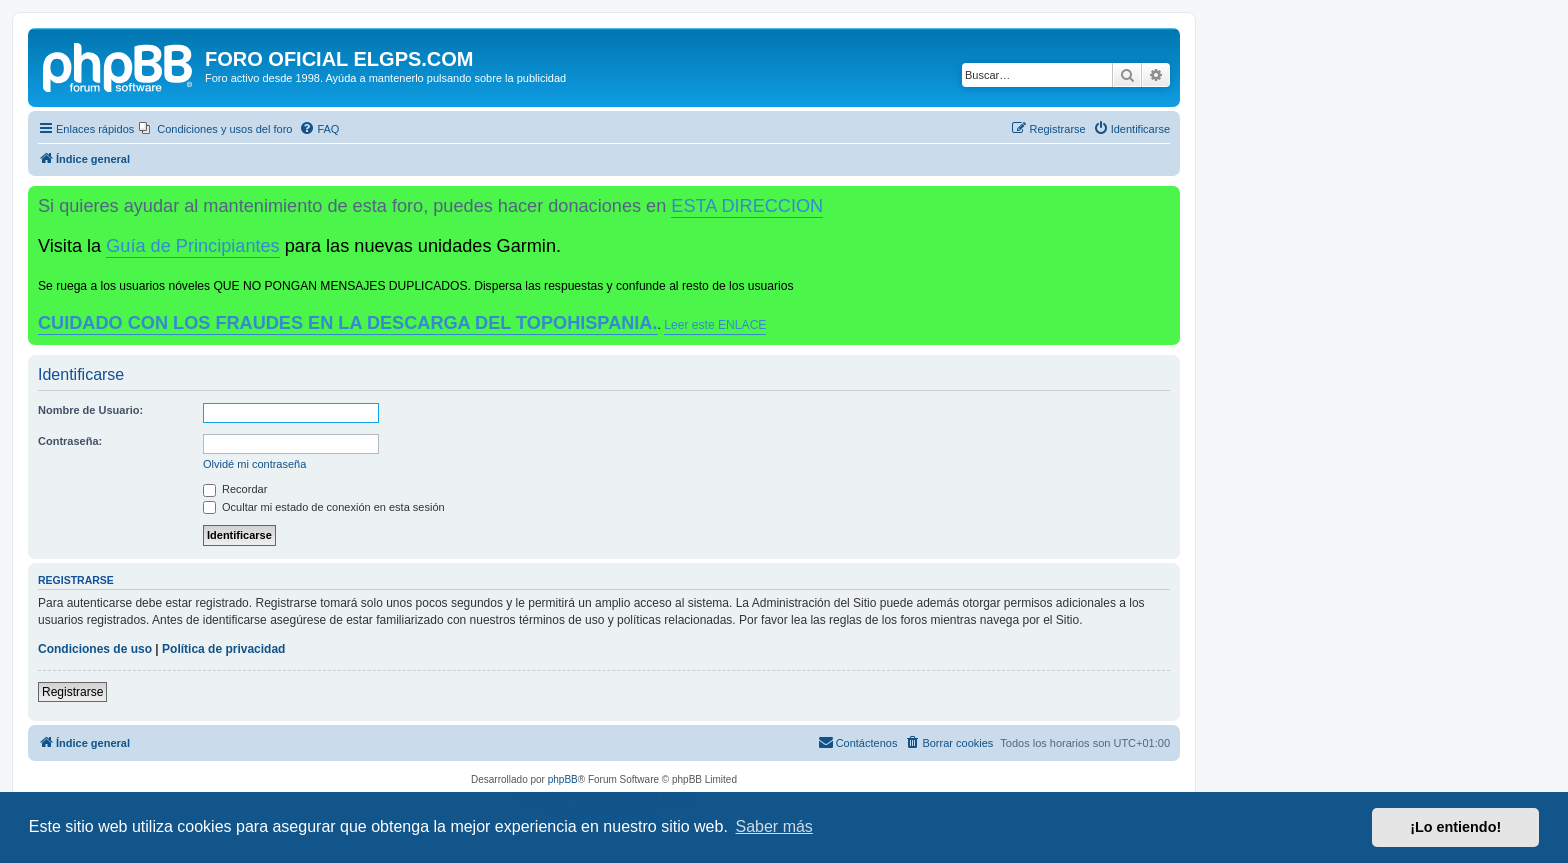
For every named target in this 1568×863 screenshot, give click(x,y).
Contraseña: (70, 441)
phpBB (563, 779)
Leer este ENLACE (715, 325)
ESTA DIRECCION (747, 206)
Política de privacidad (223, 649)
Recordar (235, 489)
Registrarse (72, 692)
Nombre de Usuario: (90, 410)
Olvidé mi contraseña (254, 464)
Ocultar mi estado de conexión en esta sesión (324, 507)
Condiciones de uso (95, 649)
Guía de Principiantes (192, 246)
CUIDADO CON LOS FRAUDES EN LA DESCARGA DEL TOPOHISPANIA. (348, 323)
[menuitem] (215, 129)
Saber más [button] (774, 826)
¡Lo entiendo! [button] (1455, 827)
